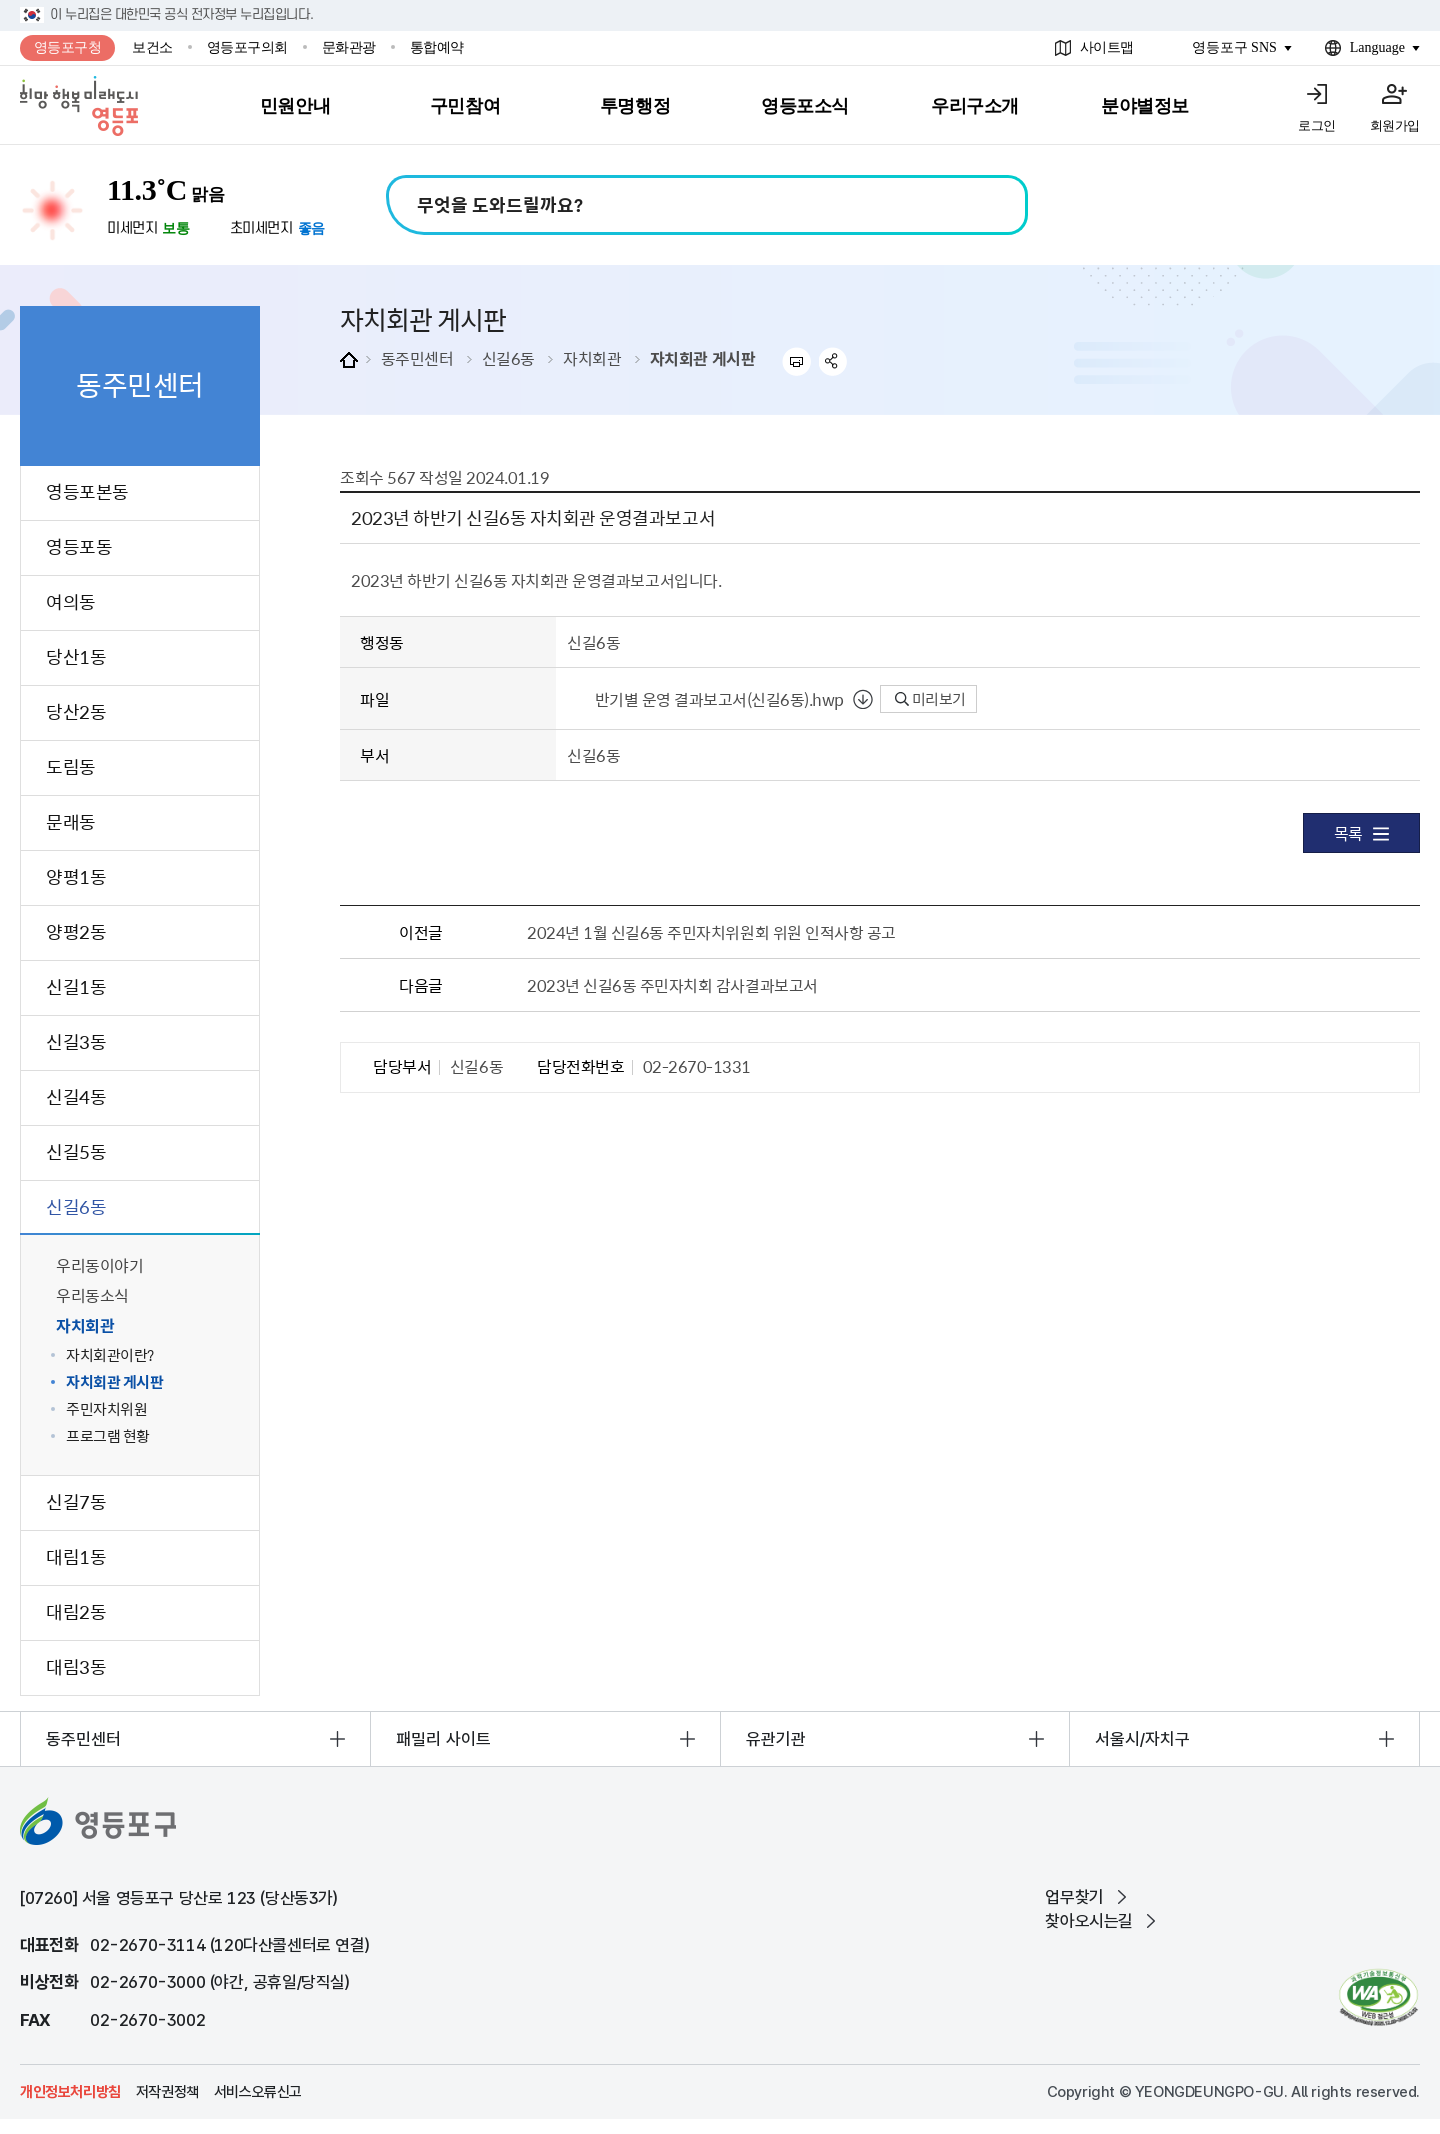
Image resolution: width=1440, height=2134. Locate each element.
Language (1377, 47)
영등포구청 (68, 47)
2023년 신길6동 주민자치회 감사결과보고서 (672, 985)
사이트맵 (1107, 47)
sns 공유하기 (833, 361)
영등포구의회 (247, 47)
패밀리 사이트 (443, 1739)
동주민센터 (417, 358)
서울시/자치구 (1142, 1739)
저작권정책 (167, 2092)
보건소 (152, 47)
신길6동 (508, 358)
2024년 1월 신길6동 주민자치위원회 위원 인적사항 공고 (711, 932)
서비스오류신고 (258, 2092)
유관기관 (776, 1739)
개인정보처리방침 (70, 2092)
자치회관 (592, 358)
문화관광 (349, 47)
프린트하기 (796, 361)
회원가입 (1395, 125)
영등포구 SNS (1234, 47)
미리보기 (930, 699)
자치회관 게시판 (702, 358)
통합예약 (437, 47)
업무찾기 (1074, 1897)
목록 (1361, 833)
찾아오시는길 (1089, 1921)
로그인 (1317, 125)
